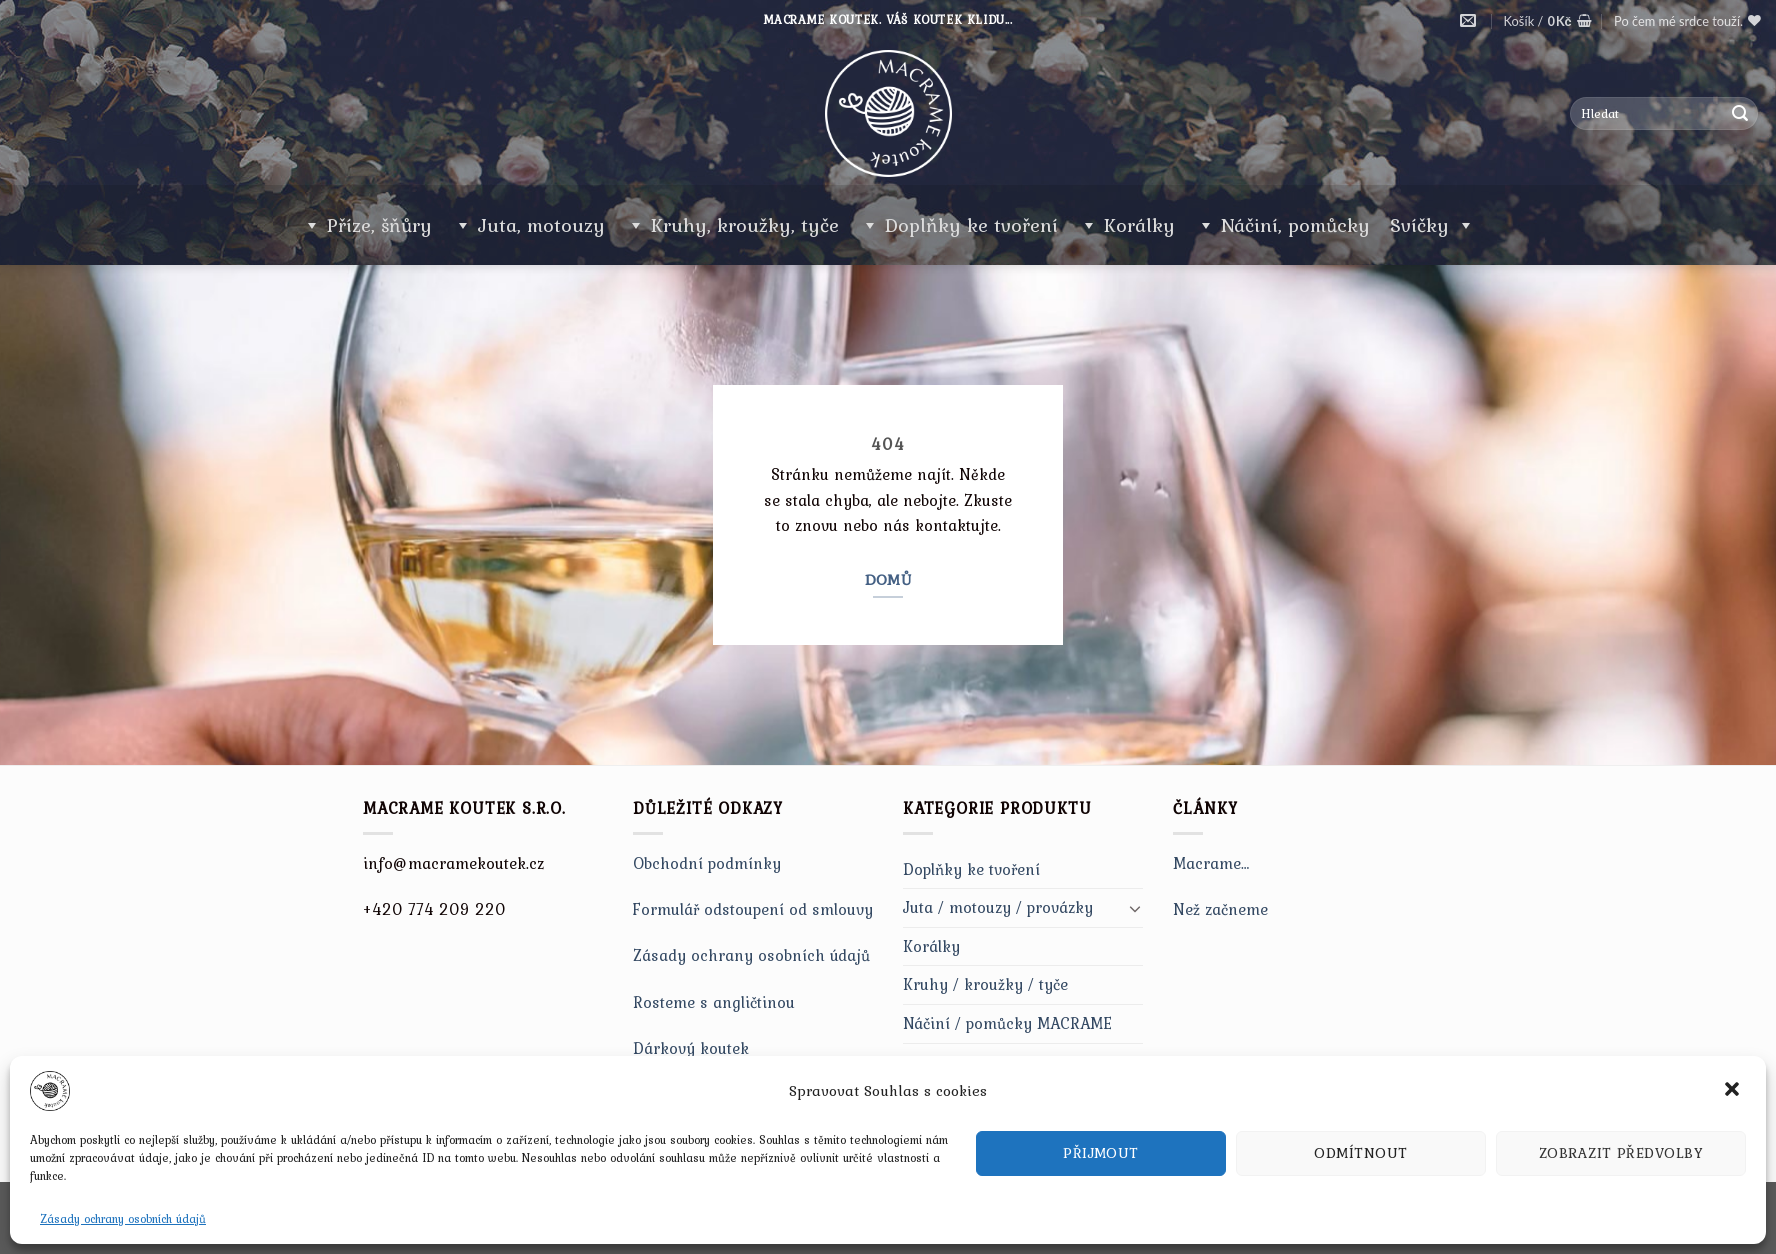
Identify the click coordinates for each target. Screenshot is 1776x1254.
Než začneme (1220, 909)
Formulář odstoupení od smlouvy (753, 909)
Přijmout (1101, 1153)
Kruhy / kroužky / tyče (985, 984)
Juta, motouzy (541, 225)
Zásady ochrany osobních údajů (123, 1219)
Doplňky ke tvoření (971, 225)
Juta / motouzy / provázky (998, 907)
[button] (1734, 1091)
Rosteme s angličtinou (714, 1002)
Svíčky (1432, 225)
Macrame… (1211, 863)
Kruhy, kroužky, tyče (745, 225)
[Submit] (1740, 114)
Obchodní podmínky (707, 863)
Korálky (1139, 225)
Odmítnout (1360, 1153)
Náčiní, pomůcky (1295, 225)
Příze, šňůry (379, 225)
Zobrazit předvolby (1621, 1153)
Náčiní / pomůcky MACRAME (1007, 1023)
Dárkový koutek (691, 1048)
